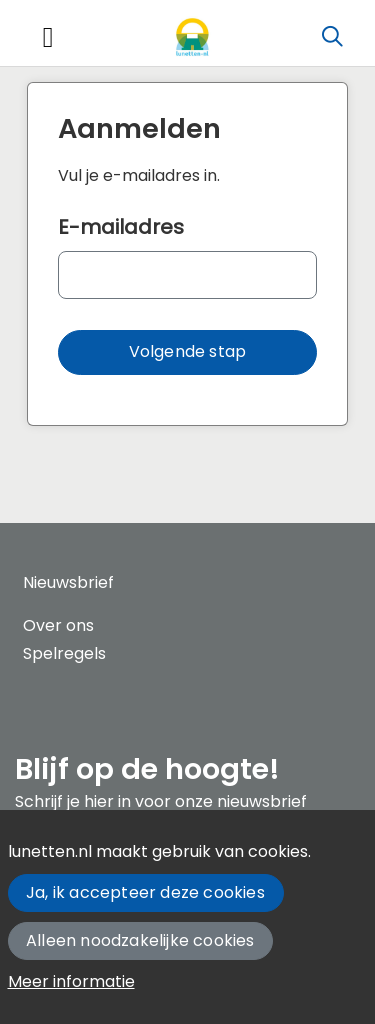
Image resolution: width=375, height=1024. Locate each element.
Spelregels (64, 653)
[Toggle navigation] (48, 37)
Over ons (58, 625)
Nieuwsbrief (68, 582)
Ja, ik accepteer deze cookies (145, 892)
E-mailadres (121, 227)
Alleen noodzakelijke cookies (140, 940)
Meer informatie (71, 981)
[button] (187, 352)
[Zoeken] (332, 37)
